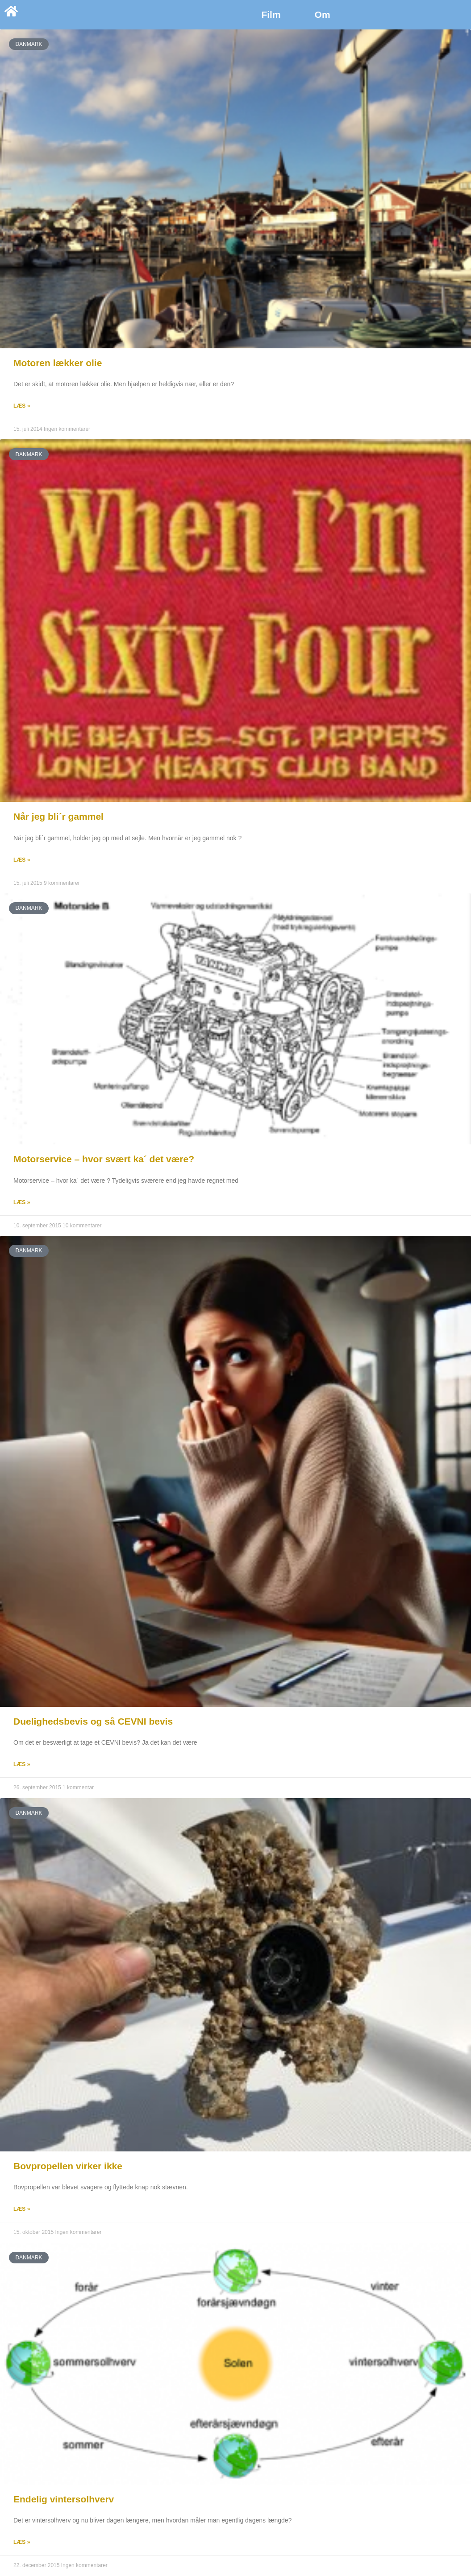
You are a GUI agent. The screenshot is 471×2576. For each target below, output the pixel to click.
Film (270, 14)
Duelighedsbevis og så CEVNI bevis (93, 1721)
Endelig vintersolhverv (63, 2499)
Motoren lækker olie (57, 363)
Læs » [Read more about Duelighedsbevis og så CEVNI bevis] (21, 1764)
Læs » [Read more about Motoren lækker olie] (21, 406)
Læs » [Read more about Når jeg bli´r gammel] (21, 860)
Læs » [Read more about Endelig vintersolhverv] (21, 2542)
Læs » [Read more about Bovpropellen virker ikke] (21, 2209)
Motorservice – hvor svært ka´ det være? (103, 1159)
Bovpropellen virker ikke (67, 2166)
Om (322, 14)
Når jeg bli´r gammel (58, 816)
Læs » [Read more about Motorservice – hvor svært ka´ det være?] (21, 1202)
